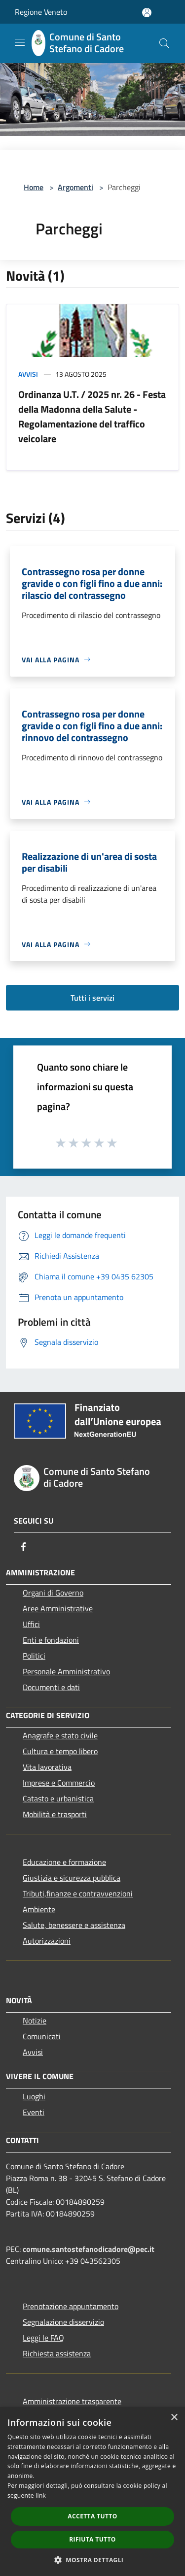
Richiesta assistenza (57, 2353)
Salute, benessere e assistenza (74, 1925)
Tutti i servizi (92, 998)
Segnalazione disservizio (63, 2322)
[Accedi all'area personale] (146, 12)
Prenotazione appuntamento (70, 2306)
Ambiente (39, 1909)
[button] (93, 2560)
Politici (34, 1656)
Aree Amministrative (58, 1608)
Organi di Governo (53, 1592)
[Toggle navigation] (20, 42)
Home (33, 187)
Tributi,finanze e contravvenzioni (78, 1893)
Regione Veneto (41, 12)
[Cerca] (164, 43)
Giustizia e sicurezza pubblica (71, 1878)
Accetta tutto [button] (92, 2516)
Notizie (34, 2020)
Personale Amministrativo (66, 1671)
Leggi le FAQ (43, 2338)
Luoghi (34, 2096)
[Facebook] (24, 1547)
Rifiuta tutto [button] (92, 2539)
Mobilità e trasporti (55, 1814)
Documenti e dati (51, 1687)
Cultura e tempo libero (60, 1751)
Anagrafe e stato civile (60, 1735)
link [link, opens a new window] (41, 2495)
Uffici (31, 1624)
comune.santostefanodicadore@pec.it (88, 2249)
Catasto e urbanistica (58, 1798)
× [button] (174, 2417)
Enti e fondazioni (51, 1640)
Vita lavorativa (47, 1767)
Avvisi (28, 374)
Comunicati (42, 2036)
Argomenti (75, 187)
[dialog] (92, 2491)
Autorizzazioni (47, 1941)
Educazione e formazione (64, 1862)
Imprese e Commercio (59, 1783)
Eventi (33, 2112)
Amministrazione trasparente (72, 2401)
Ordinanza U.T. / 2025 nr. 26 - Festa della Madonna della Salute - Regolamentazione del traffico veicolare (92, 416)
